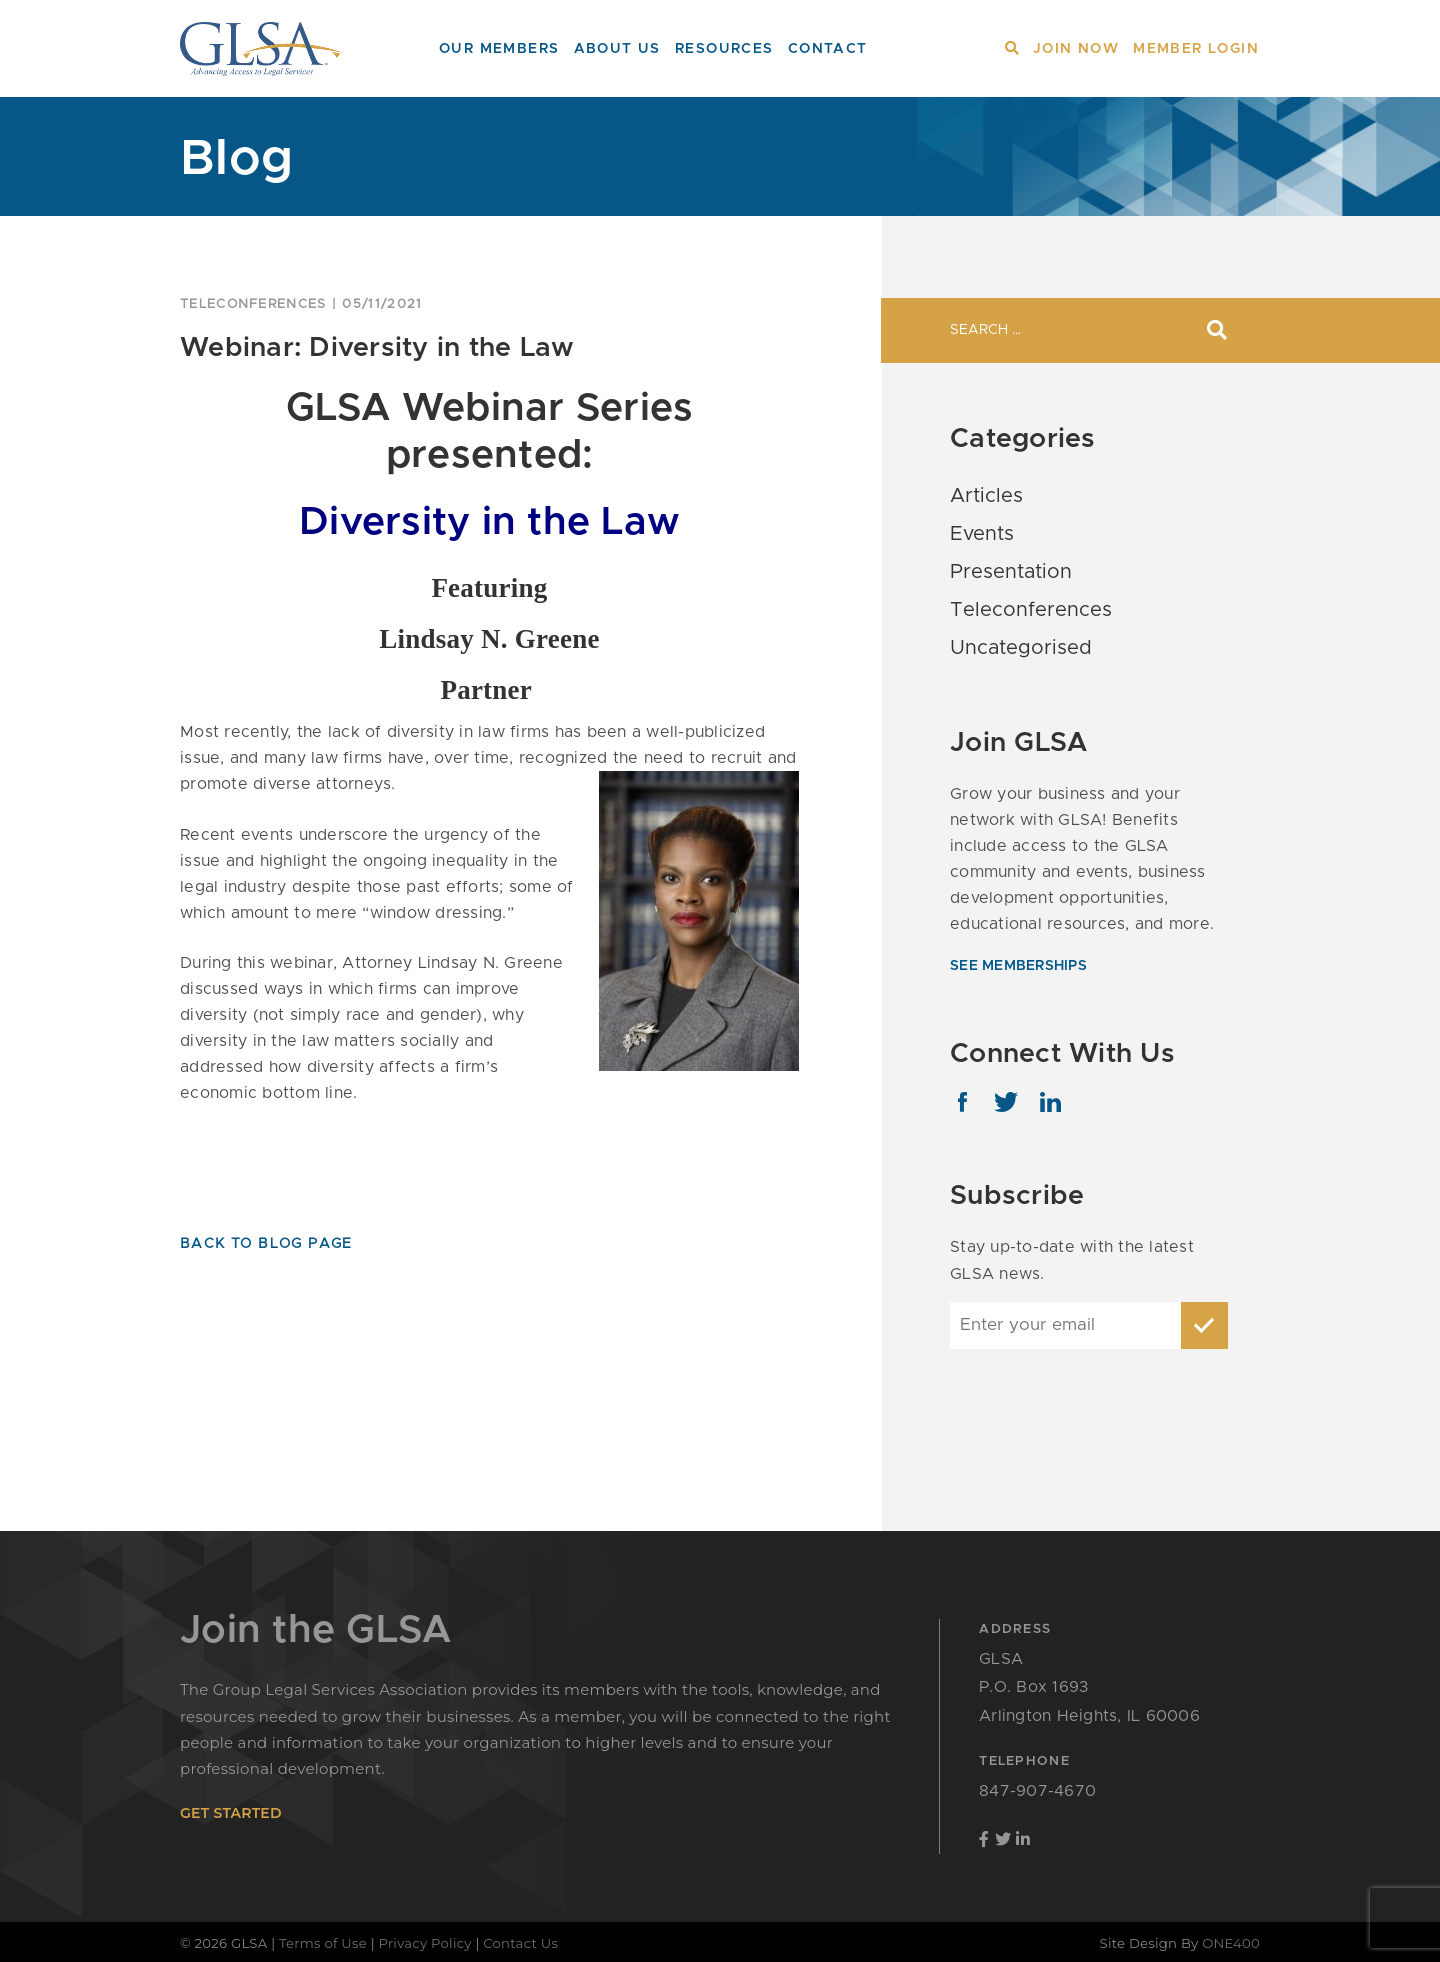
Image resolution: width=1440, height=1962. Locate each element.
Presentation (1011, 572)
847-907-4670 (1037, 1791)
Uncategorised (1021, 648)
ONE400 (1231, 1943)
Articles (986, 496)
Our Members (499, 49)
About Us (617, 49)
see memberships (1018, 966)
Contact (828, 49)
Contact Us (520, 1943)
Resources (724, 49)
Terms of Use (323, 1943)
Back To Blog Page (266, 1244)
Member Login (1196, 49)
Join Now (1076, 49)
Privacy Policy (425, 1943)
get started (231, 1813)
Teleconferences (253, 304)
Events (982, 534)
